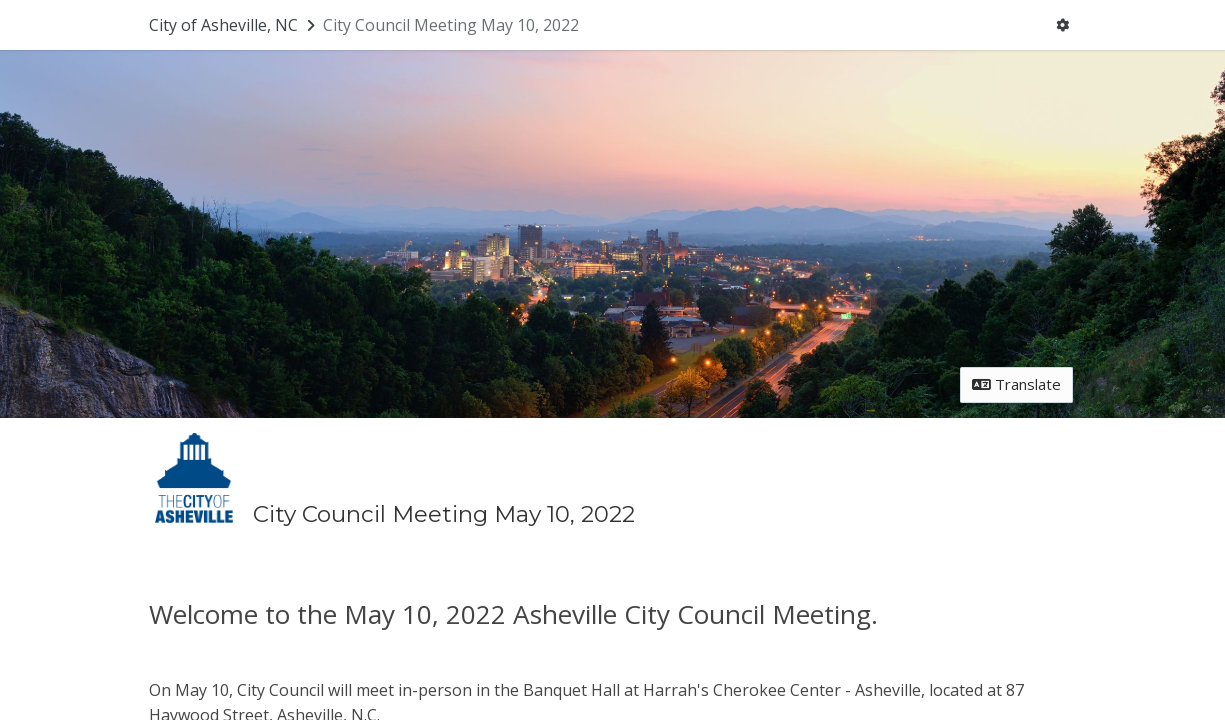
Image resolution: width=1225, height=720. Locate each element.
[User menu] (1062, 25)
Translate (1016, 384)
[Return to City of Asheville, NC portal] (234, 25)
